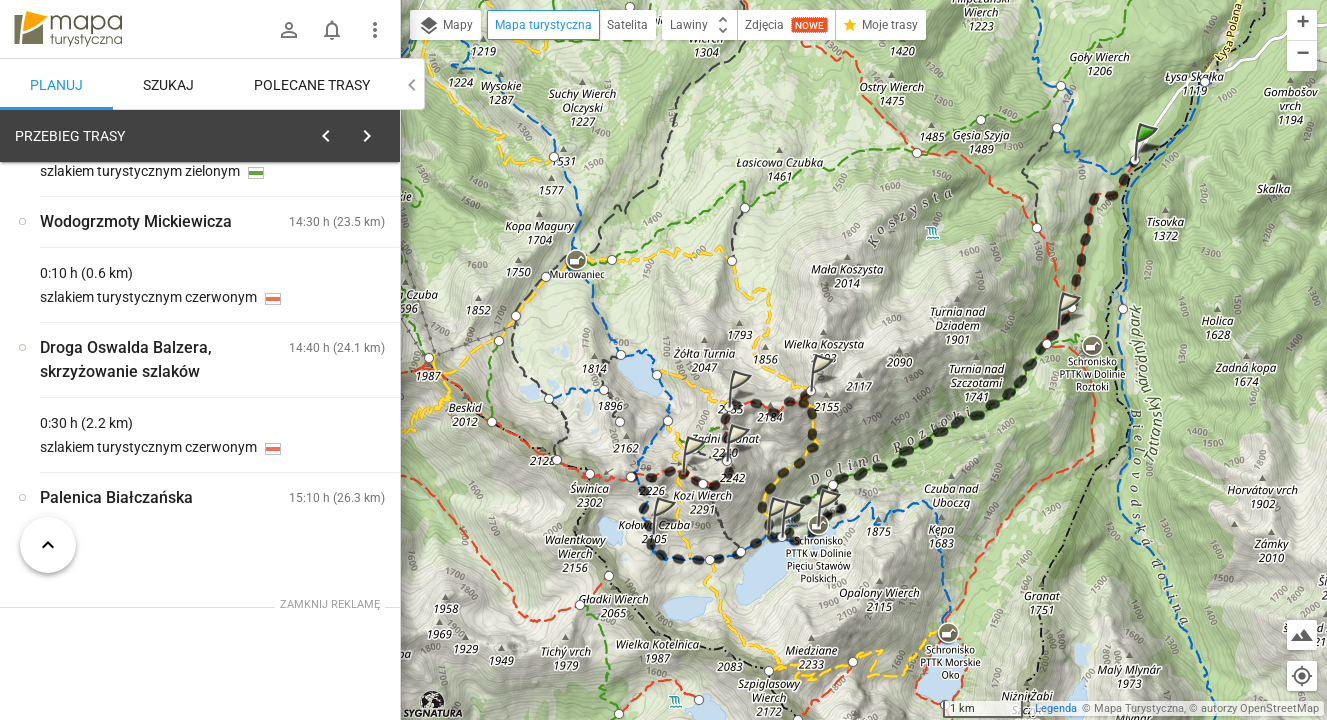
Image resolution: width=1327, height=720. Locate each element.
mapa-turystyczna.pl (68, 29)
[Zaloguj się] (289, 30)
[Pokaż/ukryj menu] (375, 30)
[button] (1149, 161)
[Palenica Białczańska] (320, 485)
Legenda (1056, 708)
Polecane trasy (312, 85)
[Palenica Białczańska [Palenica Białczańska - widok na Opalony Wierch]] (120, 443)
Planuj (56, 85)
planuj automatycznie (321, 276)
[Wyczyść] (378, 131)
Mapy (445, 26)
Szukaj (168, 85)
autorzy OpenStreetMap (1260, 708)
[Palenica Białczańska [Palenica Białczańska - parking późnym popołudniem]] (320, 400)
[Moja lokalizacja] (1302, 676)
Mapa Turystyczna (1139, 708)
